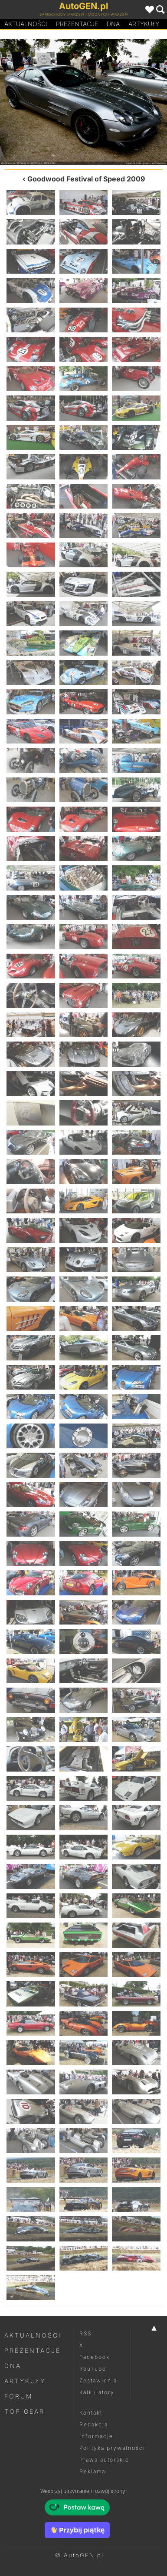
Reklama (92, 2471)
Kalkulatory (97, 2392)
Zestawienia (98, 2380)
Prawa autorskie (104, 2459)
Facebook (94, 2357)
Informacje (96, 2436)
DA (113, 24)
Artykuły (143, 23)
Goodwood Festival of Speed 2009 (86, 178)
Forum (18, 2396)
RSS (85, 2333)
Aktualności (25, 23)
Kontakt (90, 2412)
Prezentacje (77, 23)
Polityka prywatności (112, 2448)
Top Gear (24, 2411)
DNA (12, 2365)
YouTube (92, 2368)
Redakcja (93, 2424)
